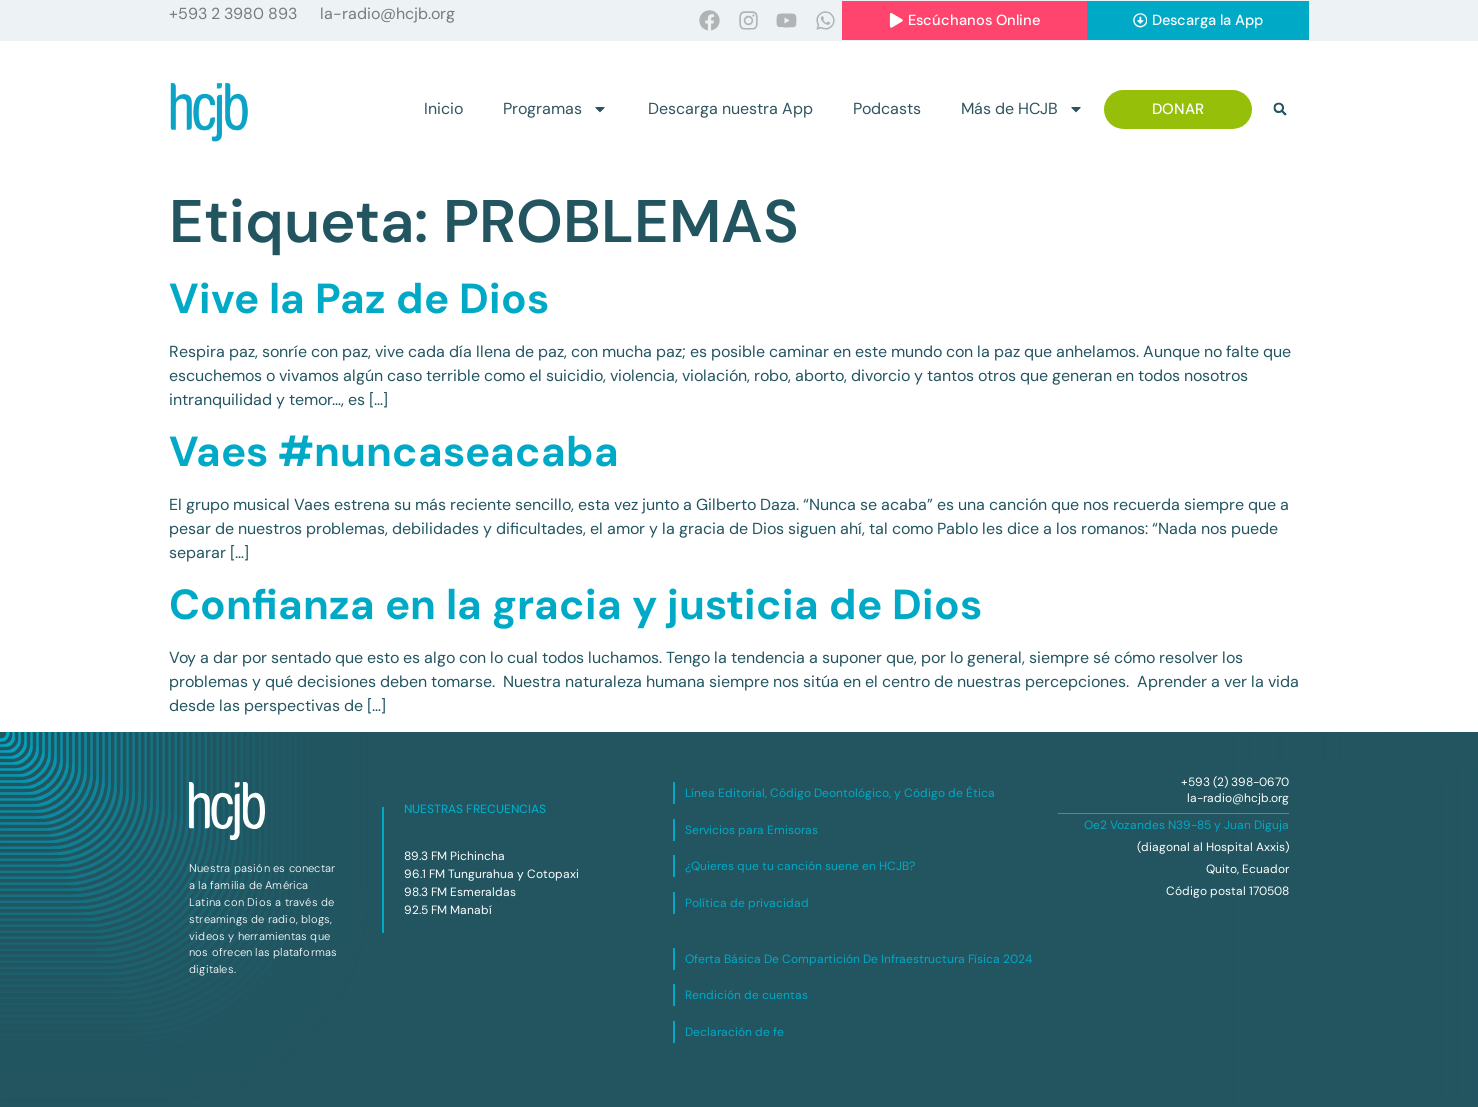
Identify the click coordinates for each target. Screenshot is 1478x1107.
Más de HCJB (1022, 110)
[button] (1280, 110)
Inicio (443, 109)
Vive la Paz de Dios (359, 298)
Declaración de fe (734, 1032)
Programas (555, 110)
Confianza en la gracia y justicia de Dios (575, 604)
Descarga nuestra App (730, 109)
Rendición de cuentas (746, 996)
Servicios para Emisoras (751, 830)
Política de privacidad (747, 903)
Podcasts (887, 109)
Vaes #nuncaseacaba (394, 451)
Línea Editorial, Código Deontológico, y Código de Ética (840, 794)
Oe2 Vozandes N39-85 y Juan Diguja (1186, 826)
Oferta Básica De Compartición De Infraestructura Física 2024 (858, 959)
